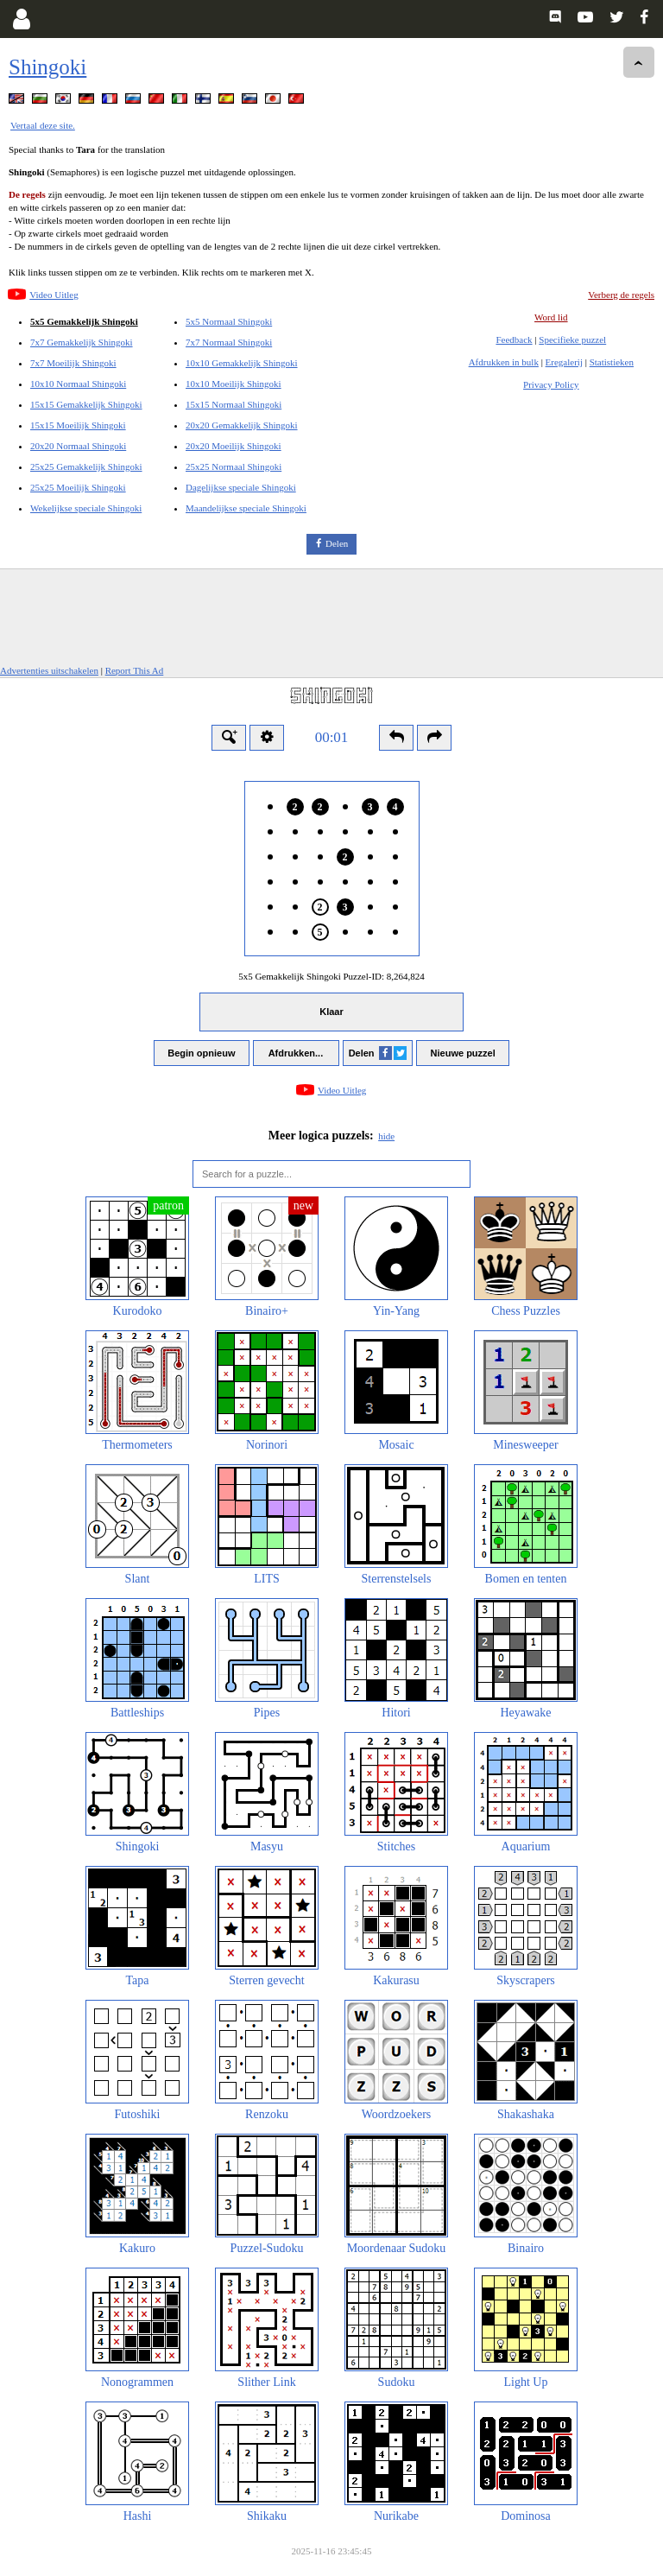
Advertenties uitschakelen (49, 670)
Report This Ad (134, 670)
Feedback (514, 339)
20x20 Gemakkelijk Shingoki (242, 425)
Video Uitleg (53, 294)
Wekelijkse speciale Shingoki (86, 508)
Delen (336, 543)
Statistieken (612, 362)
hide (386, 1136)
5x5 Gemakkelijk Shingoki (84, 321)
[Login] (21, 19)
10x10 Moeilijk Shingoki (233, 383)
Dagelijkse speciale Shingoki (241, 487)
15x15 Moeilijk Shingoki (78, 425)
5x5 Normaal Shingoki (229, 321)
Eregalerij (564, 362)
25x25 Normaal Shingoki (233, 466)
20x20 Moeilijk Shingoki (233, 446)
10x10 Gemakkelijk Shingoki (242, 363)
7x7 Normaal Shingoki (229, 342)
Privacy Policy (550, 384)
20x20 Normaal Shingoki (78, 446)
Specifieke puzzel (572, 339)
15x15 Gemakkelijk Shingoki (86, 404)
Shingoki (47, 67)
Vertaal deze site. (42, 125)
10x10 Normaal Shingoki (78, 383)
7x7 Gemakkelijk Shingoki (81, 342)
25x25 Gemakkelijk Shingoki (86, 466)
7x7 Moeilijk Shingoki (73, 363)
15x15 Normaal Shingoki (233, 404)
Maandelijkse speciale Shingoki (246, 508)
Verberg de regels (621, 294)
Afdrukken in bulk (504, 362)
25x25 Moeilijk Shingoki (78, 487)
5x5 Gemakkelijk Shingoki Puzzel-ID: (331, 976)
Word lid (551, 317)
